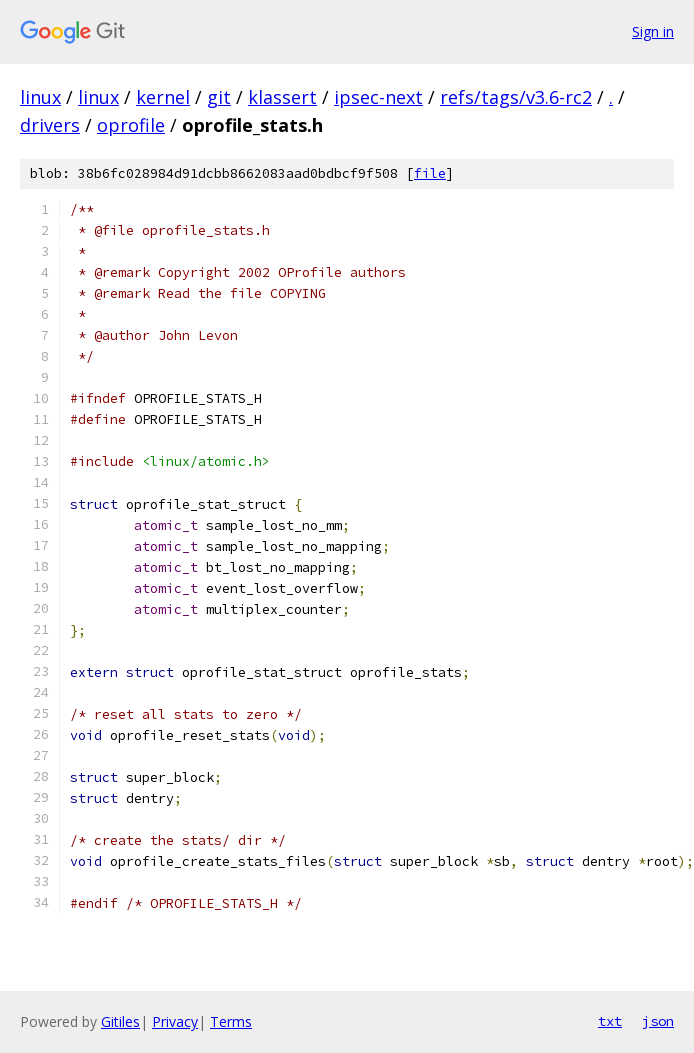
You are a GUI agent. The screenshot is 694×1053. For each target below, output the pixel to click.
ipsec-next (378, 97)
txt (610, 1021)
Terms (231, 1021)
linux (40, 97)
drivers (50, 125)
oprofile (131, 125)
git (219, 97)
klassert (282, 97)
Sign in (653, 31)
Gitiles (120, 1021)
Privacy (175, 1021)
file (430, 173)
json (658, 1021)
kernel (163, 97)
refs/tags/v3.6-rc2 (516, 97)
